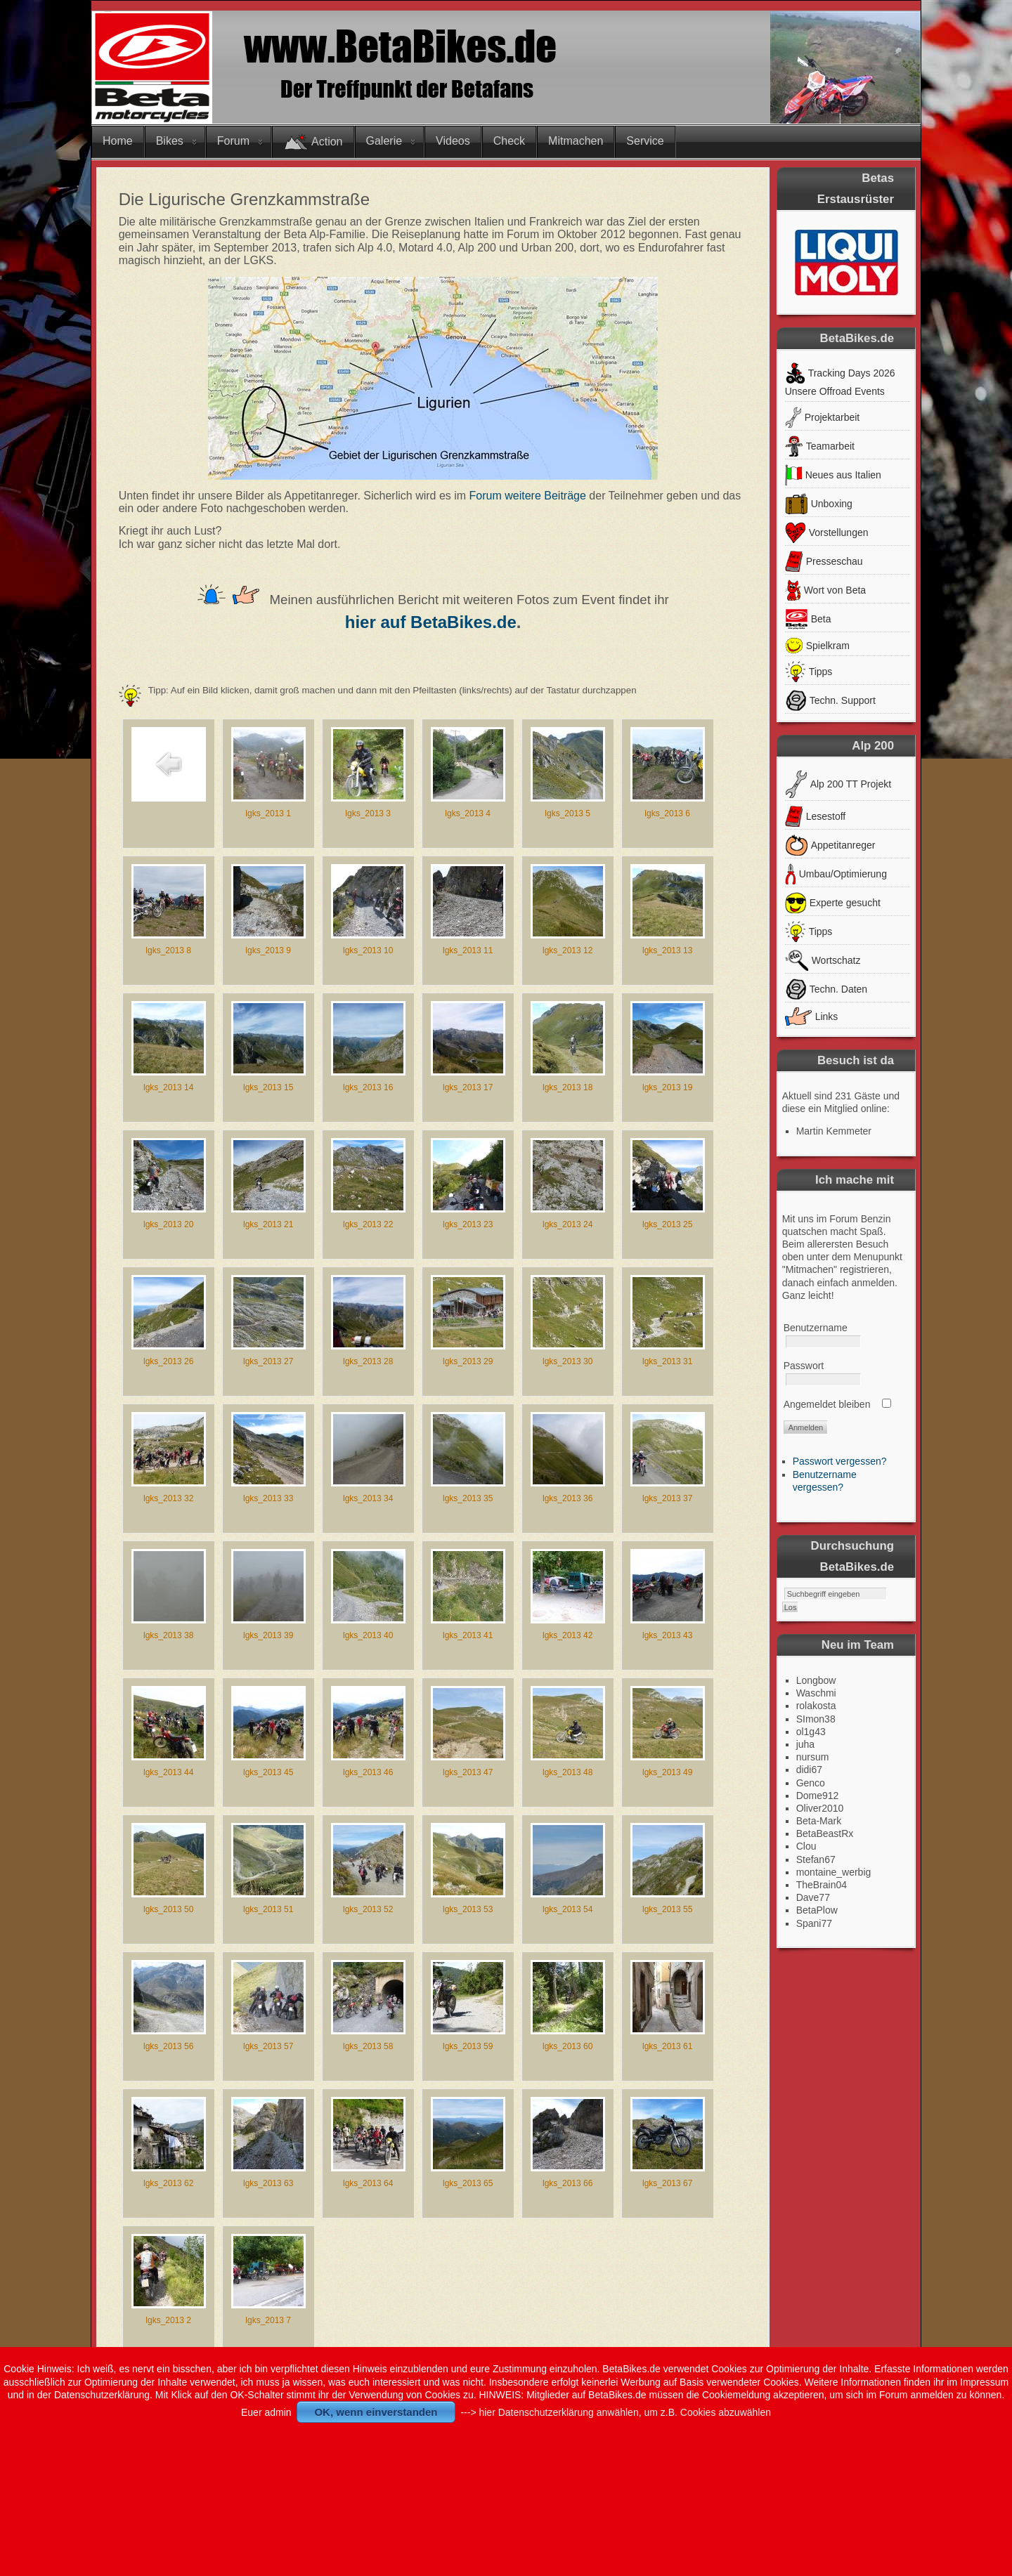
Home (118, 141)
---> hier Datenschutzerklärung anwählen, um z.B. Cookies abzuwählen (615, 2412)
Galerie (384, 141)
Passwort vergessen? (840, 1461)
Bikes (169, 141)
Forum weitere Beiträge (527, 496)
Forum (233, 141)
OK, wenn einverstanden (375, 2412)
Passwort (804, 1365)
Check (509, 141)
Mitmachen (575, 141)
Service (644, 141)
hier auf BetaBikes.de (431, 622)
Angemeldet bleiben (827, 1404)
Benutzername (816, 1327)
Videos (453, 141)
